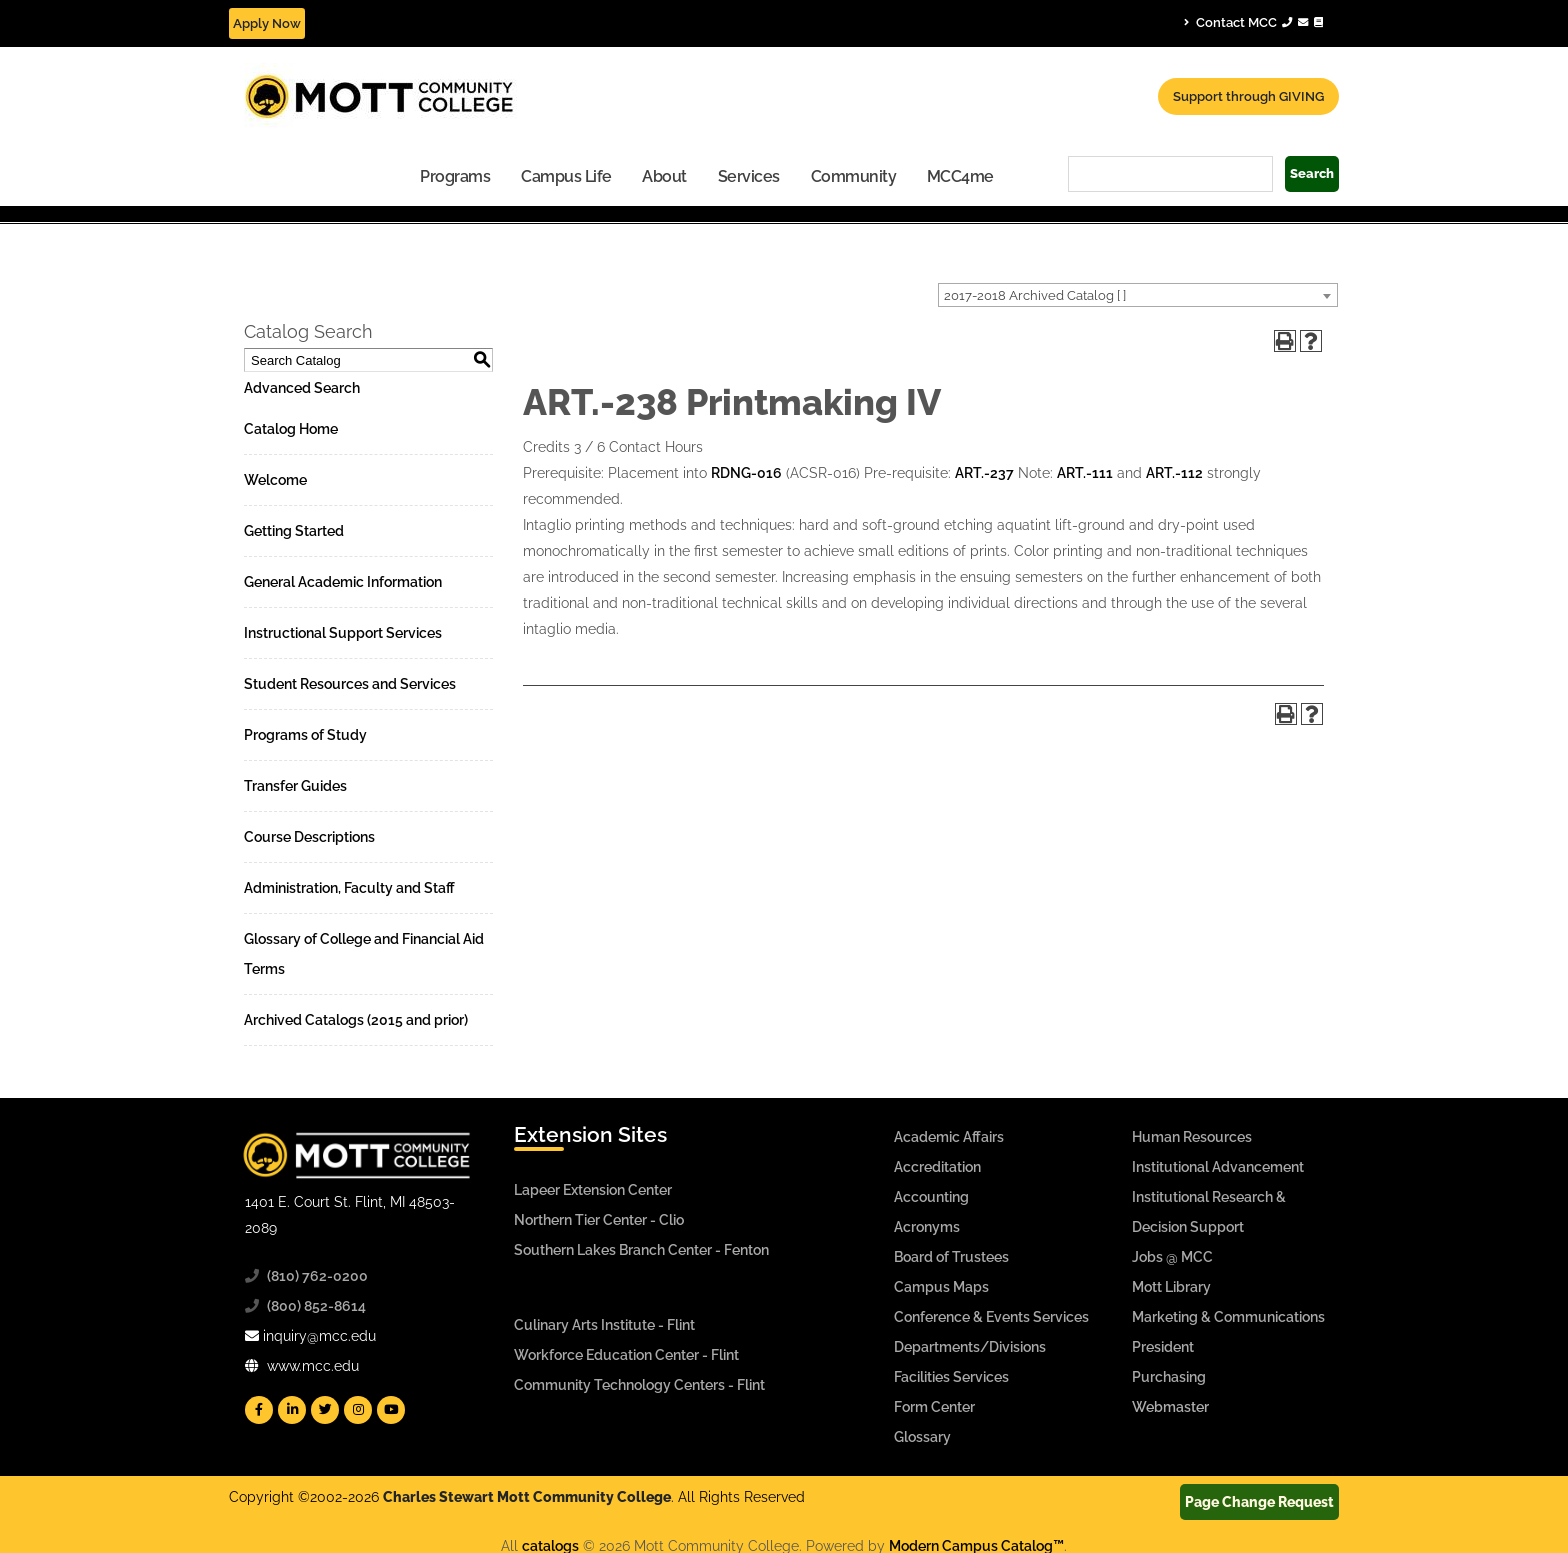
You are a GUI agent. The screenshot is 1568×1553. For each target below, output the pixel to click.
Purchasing (1169, 1377)
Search (1312, 173)
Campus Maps (941, 1287)
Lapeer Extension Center (593, 1190)
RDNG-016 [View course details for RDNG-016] (746, 473)
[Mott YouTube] (391, 1410)
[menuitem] (455, 175)
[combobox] (1138, 295)
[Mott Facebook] (259, 1410)
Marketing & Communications (1228, 1317)
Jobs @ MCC (1172, 1257)
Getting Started (294, 531)
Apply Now (267, 23)
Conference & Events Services (991, 1317)
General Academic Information (343, 582)
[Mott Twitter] (325, 1410)
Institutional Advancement (1218, 1167)
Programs (455, 176)
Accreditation (937, 1167)
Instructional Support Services (343, 633)
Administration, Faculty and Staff (349, 888)
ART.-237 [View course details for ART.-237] (984, 473)
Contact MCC (1253, 22)
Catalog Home (291, 429)
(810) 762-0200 (317, 1276)
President (1163, 1347)
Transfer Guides (295, 786)
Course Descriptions (309, 837)
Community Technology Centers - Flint (639, 1385)
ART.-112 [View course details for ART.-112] (1174, 473)
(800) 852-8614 (316, 1306)
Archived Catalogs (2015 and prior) (356, 1020)
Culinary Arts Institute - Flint (604, 1325)
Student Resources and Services (350, 684)
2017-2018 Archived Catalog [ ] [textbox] (1035, 295)
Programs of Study (305, 735)
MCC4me (960, 176)
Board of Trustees (951, 1257)
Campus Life (566, 176)
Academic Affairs (949, 1137)
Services (749, 176)
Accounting (931, 1197)
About (664, 176)
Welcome (275, 480)
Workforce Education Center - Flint (626, 1355)
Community (854, 176)
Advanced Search (302, 388)
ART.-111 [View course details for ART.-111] (1085, 473)
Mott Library (1171, 1287)
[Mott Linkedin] (292, 1410)
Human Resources (1192, 1137)
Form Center (934, 1407)
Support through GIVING (1248, 96)
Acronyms (927, 1227)
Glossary (922, 1437)
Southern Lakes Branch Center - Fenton (641, 1250)
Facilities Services (951, 1377)
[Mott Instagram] (358, 1410)
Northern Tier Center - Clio (599, 1220)
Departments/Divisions (970, 1347)
